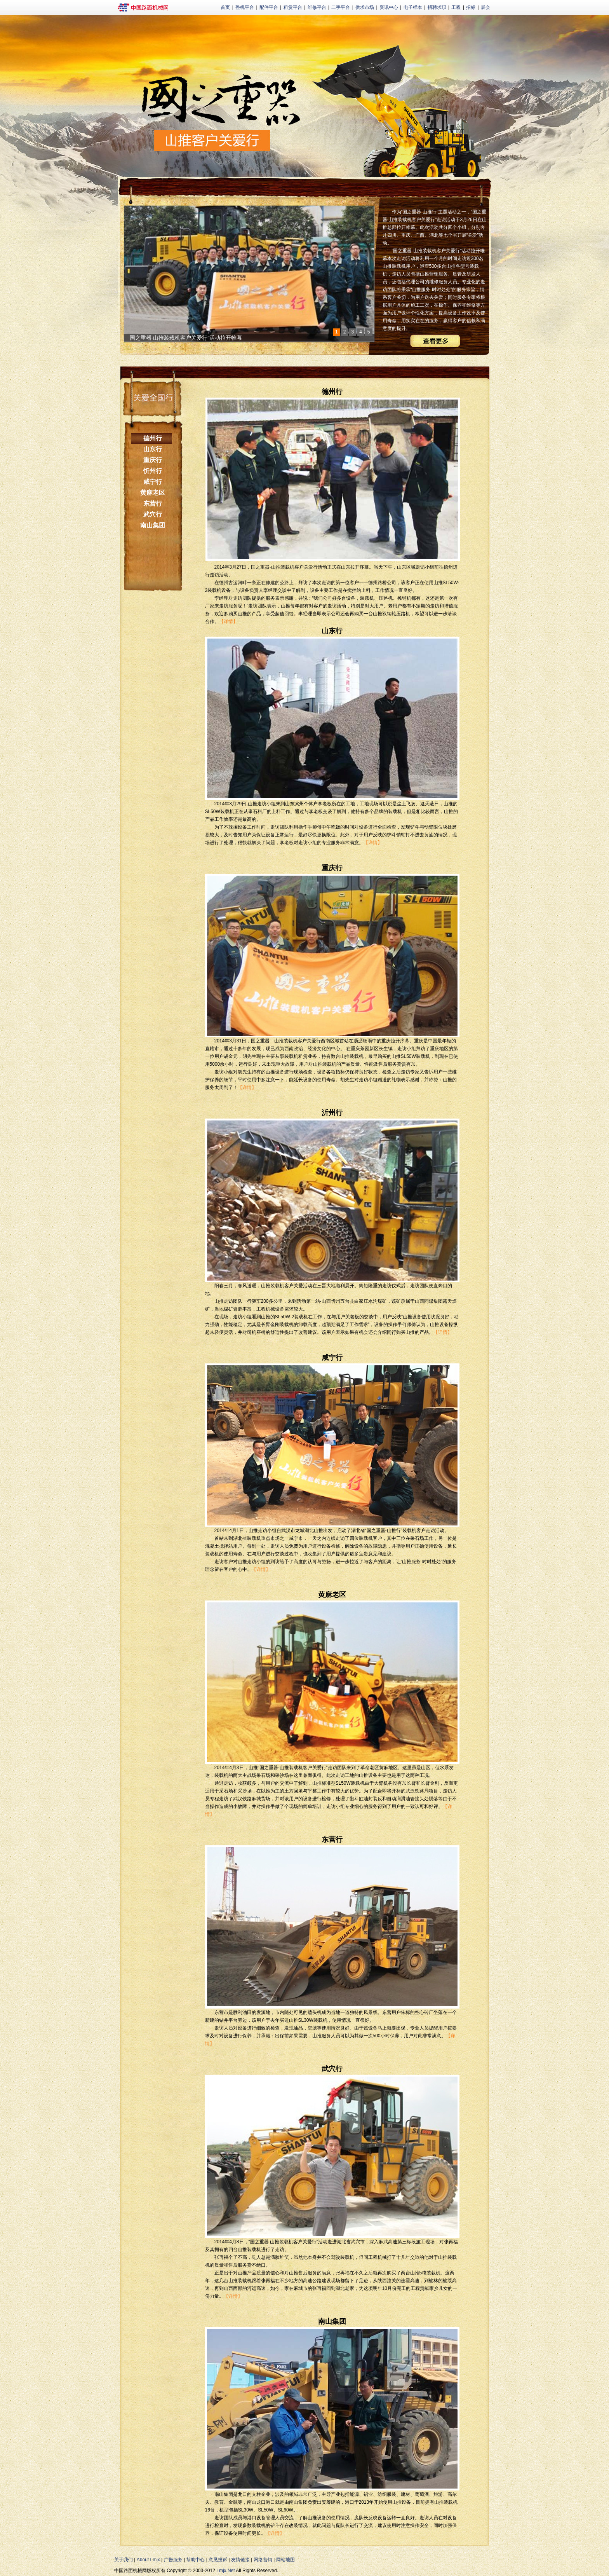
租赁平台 (293, 7)
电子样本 (413, 7)
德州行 (152, 438)
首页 (225, 7)
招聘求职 (437, 7)
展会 (485, 7)
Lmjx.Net (225, 2570)
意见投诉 (218, 2559)
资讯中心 (388, 7)
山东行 (152, 449)
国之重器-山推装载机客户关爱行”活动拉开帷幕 (186, 338)
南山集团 (152, 525)
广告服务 (173, 2559)
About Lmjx (148, 2559)
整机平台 (244, 7)
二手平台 (340, 7)
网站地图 (285, 2559)
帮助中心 (195, 2559)
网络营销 (263, 2559)
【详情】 (228, 621)
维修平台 (317, 7)
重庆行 (152, 460)
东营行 (152, 503)
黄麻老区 (152, 492)
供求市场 (364, 7)
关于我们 (123, 2559)
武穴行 (152, 514)
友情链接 (240, 2559)
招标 (470, 7)
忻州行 (152, 471)
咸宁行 (152, 481)
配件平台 (268, 7)
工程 (456, 7)
